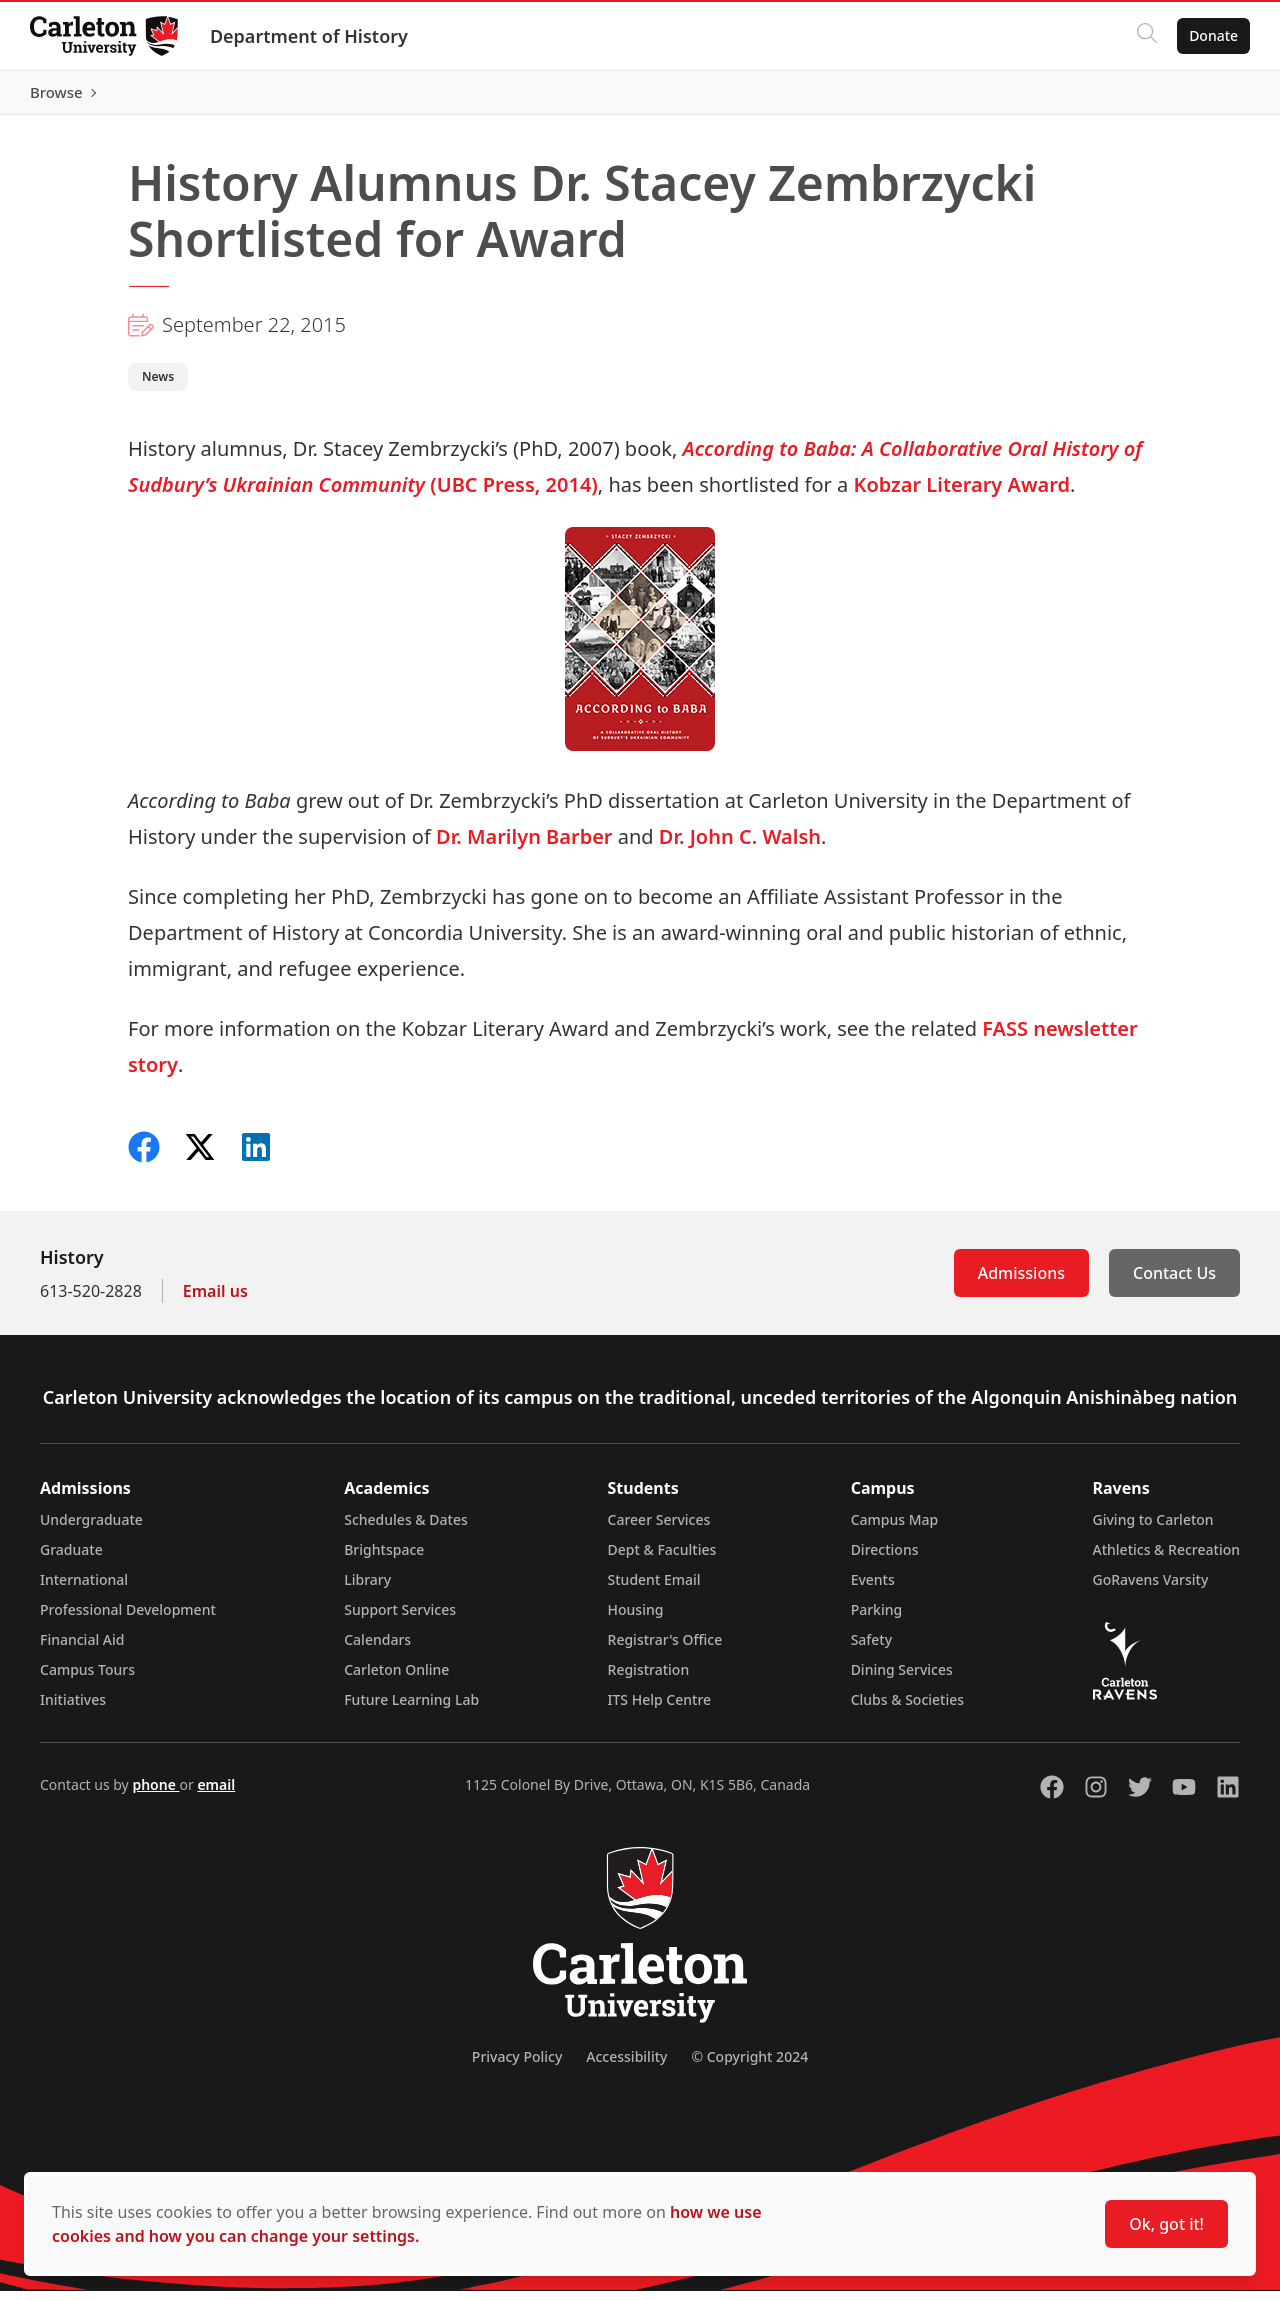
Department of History (311, 36)
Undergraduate (91, 1528)
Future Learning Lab (411, 1708)
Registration (649, 1678)
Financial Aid (82, 1648)
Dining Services (902, 1678)
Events (873, 1588)
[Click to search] (1145, 36)
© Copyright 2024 (749, 2065)
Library (367, 1588)
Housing (636, 1618)
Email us (215, 1300)
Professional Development (128, 1618)
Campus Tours (87, 1678)
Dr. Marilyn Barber (524, 845)
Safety (872, 1648)
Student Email (654, 1588)
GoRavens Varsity (1151, 1588)
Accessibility (626, 2065)
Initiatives (73, 1708)
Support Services (400, 1618)
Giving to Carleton (1153, 1528)
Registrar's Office (665, 1648)
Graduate (71, 1558)
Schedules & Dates (406, 1528)
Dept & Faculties (662, 1558)
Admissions (1021, 1282)
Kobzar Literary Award (961, 493)
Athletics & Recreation (1166, 1558)
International (84, 1588)
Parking (877, 1618)
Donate (1211, 35)
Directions (885, 1558)
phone (155, 1793)
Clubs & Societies (907, 1708)
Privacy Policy (517, 2065)
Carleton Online (396, 1678)
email (216, 1793)
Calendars (377, 1648)
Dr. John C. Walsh (740, 845)
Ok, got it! (1166, 2224)
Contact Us (1174, 1282)
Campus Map (895, 1528)
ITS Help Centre (660, 1708)
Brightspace (384, 1558)
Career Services (659, 1528)
